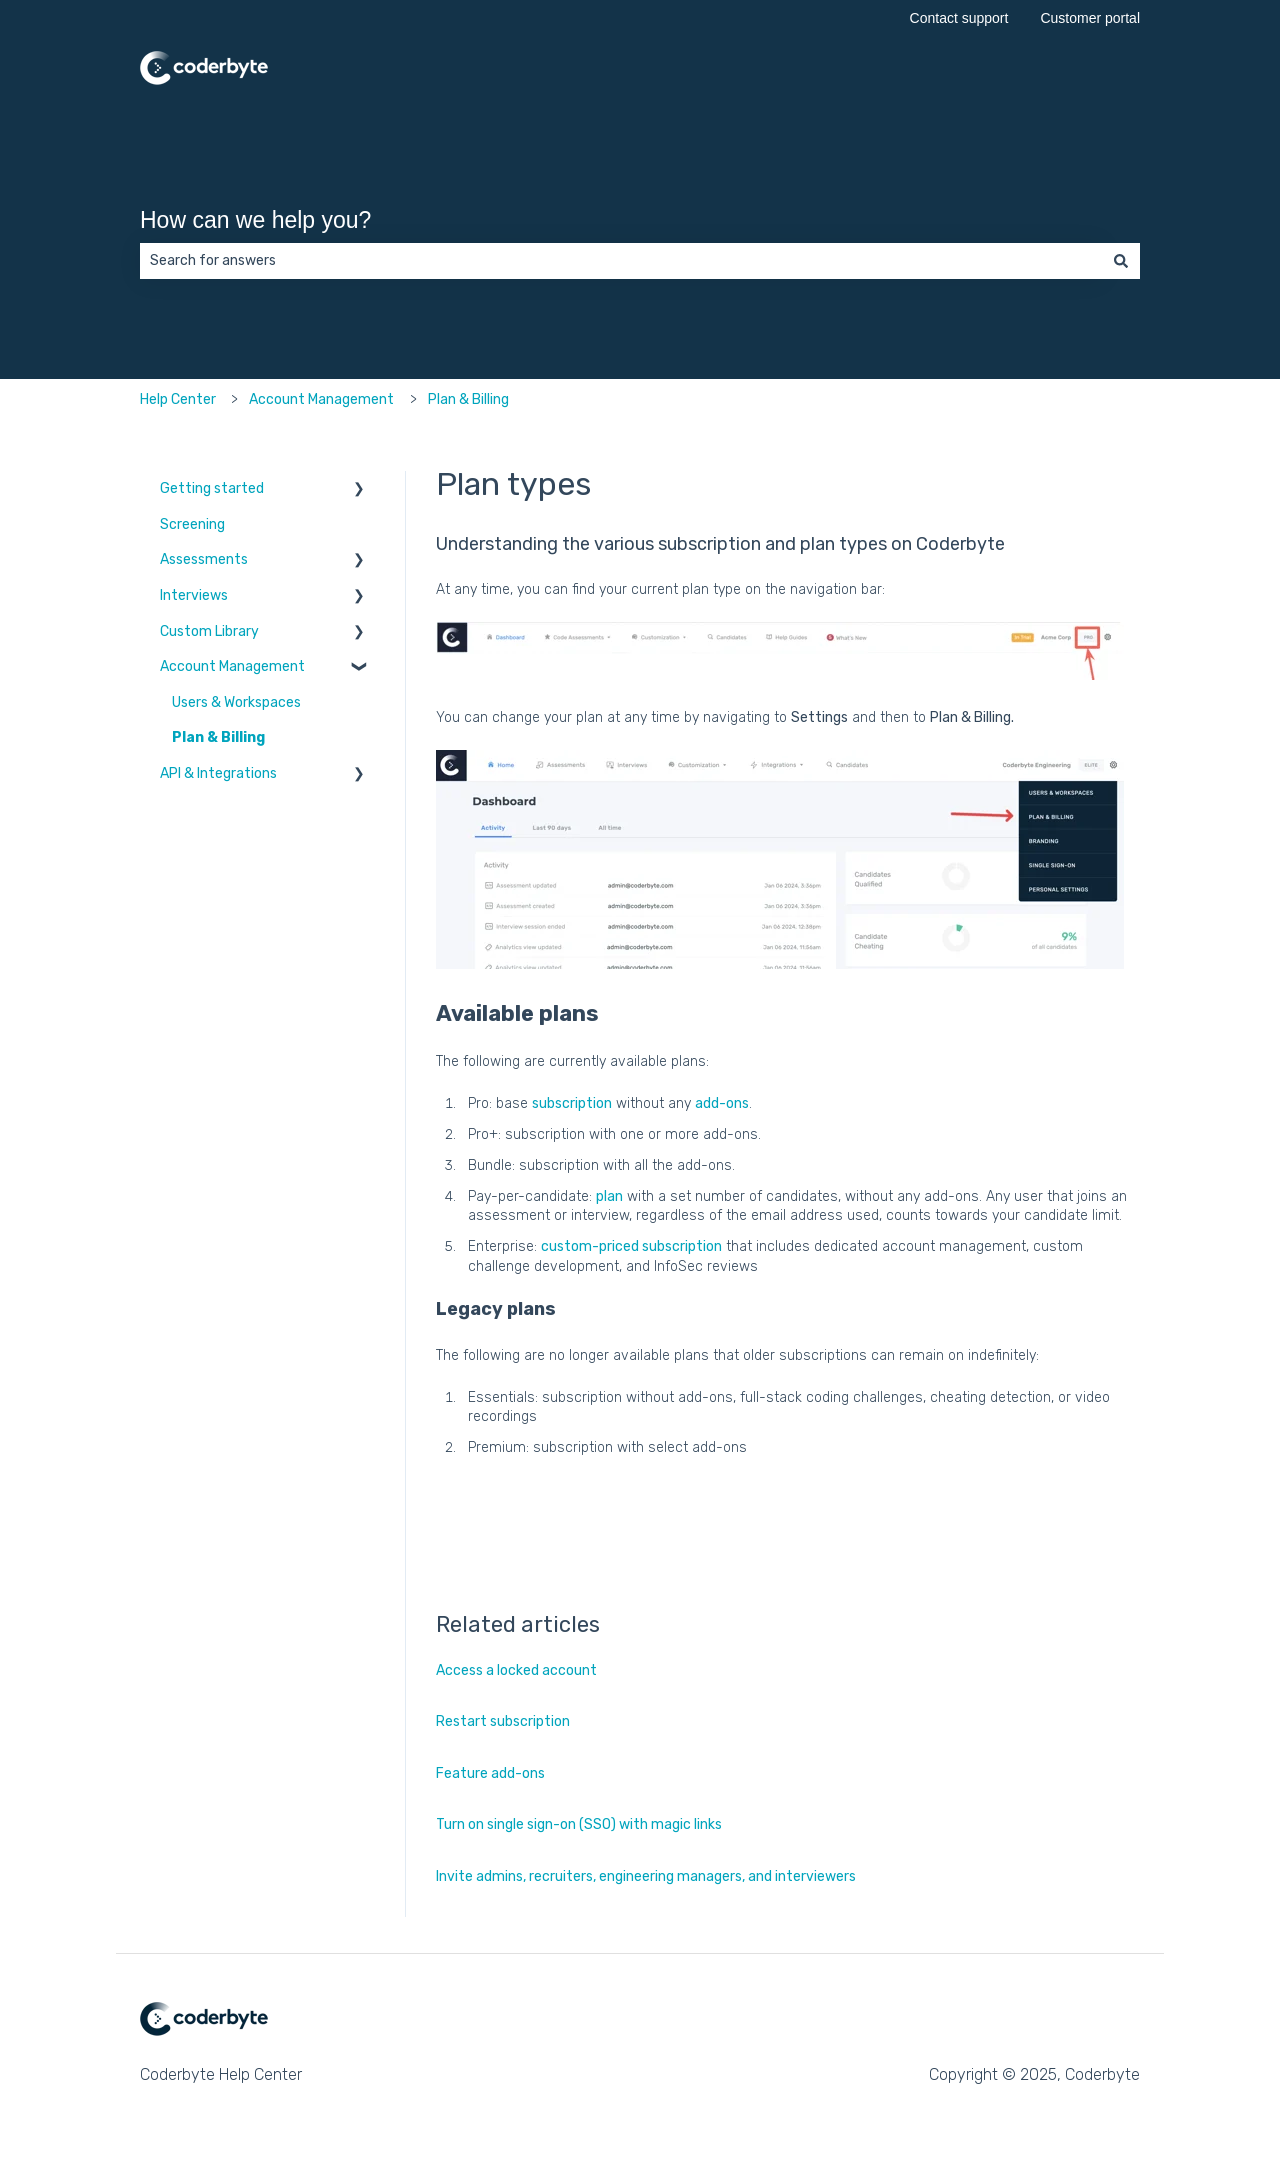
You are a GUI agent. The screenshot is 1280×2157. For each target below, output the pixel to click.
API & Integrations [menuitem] (218, 773)
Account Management (321, 399)
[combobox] (621, 261)
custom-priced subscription (631, 1246)
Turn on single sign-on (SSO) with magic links (579, 1824)
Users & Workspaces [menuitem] (236, 702)
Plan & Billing (468, 399)
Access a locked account (516, 1670)
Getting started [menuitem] (212, 488)
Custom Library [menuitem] (209, 631)
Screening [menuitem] (192, 524)
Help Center (178, 399)
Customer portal (1090, 18)
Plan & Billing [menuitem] (218, 737)
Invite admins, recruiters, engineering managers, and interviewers (646, 1876)
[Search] (1121, 261)
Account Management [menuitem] (232, 666)
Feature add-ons (490, 1773)
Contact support (959, 18)
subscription (572, 1103)
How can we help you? (255, 220)
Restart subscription (503, 1721)
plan (609, 1196)
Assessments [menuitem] (204, 559)
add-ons (722, 1103)
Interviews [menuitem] (194, 595)
